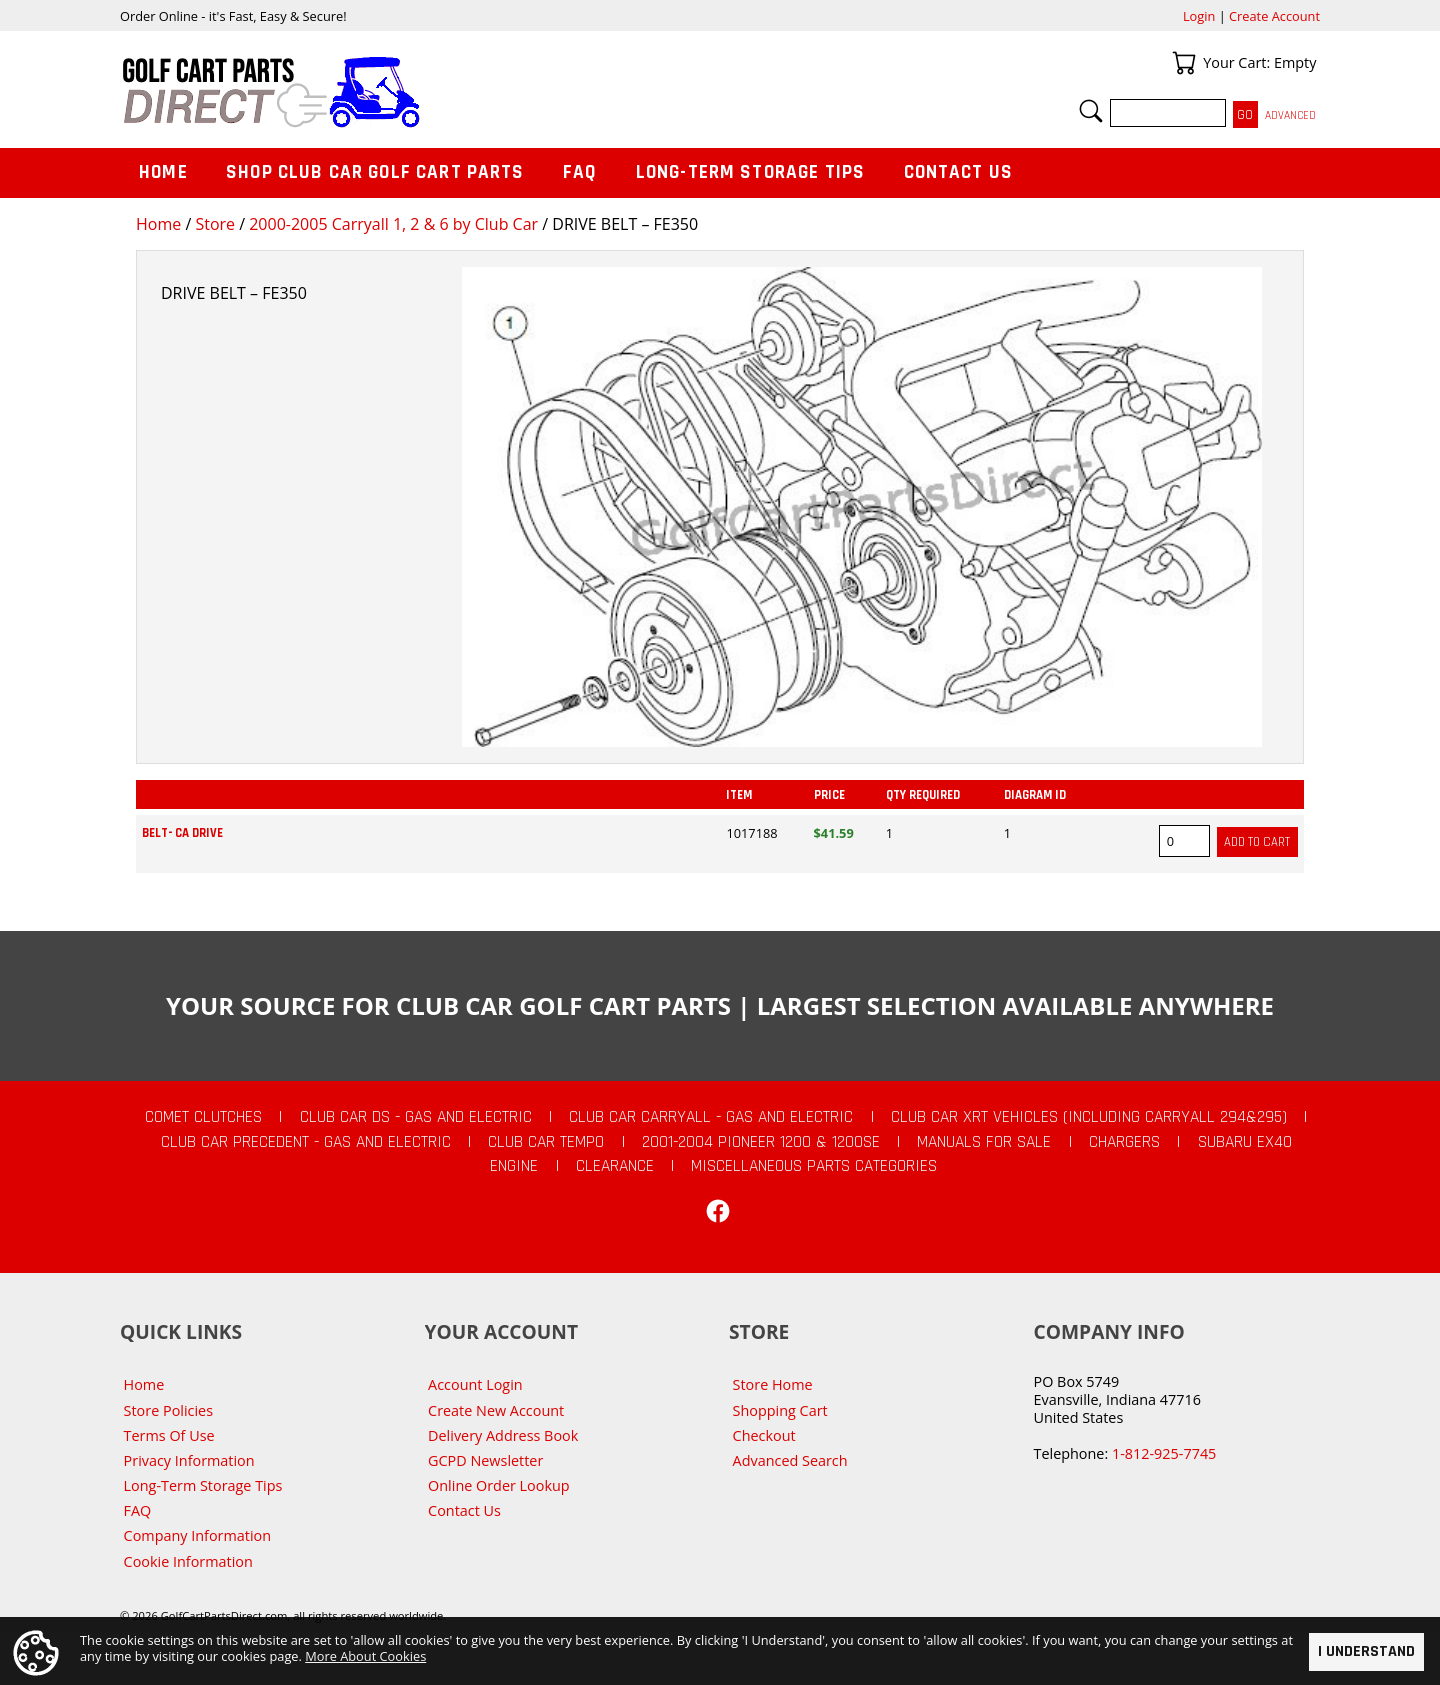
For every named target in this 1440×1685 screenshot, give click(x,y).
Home (158, 224)
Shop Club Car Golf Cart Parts (375, 172)
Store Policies (168, 1410)
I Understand (1366, 1651)
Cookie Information (188, 1561)
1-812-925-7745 (1164, 1453)
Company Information (197, 1535)
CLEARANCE (615, 1166)
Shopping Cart (780, 1410)
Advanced (1290, 115)
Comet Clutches (203, 1117)
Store (215, 224)
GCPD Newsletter (485, 1460)
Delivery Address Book (503, 1435)
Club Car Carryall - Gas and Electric (711, 1117)
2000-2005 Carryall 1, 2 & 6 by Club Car (393, 224)
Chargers (1124, 1142)
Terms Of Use (169, 1435)
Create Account (1274, 16)
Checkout (764, 1435)
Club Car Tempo (546, 1142)
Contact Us (959, 172)
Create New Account (496, 1410)
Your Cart (1184, 63)
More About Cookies (365, 1656)
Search (1091, 111)
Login (1199, 16)
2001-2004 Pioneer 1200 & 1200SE (761, 1142)
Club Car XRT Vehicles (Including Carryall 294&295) (1089, 1117)
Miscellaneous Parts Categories (814, 1166)
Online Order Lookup (499, 1485)
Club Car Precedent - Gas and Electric (306, 1142)
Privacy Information (189, 1460)
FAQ (580, 172)
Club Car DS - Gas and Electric (416, 1117)
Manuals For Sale (984, 1142)
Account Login (475, 1384)
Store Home (773, 1384)
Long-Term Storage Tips (750, 172)
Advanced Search (790, 1460)
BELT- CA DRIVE (182, 833)
